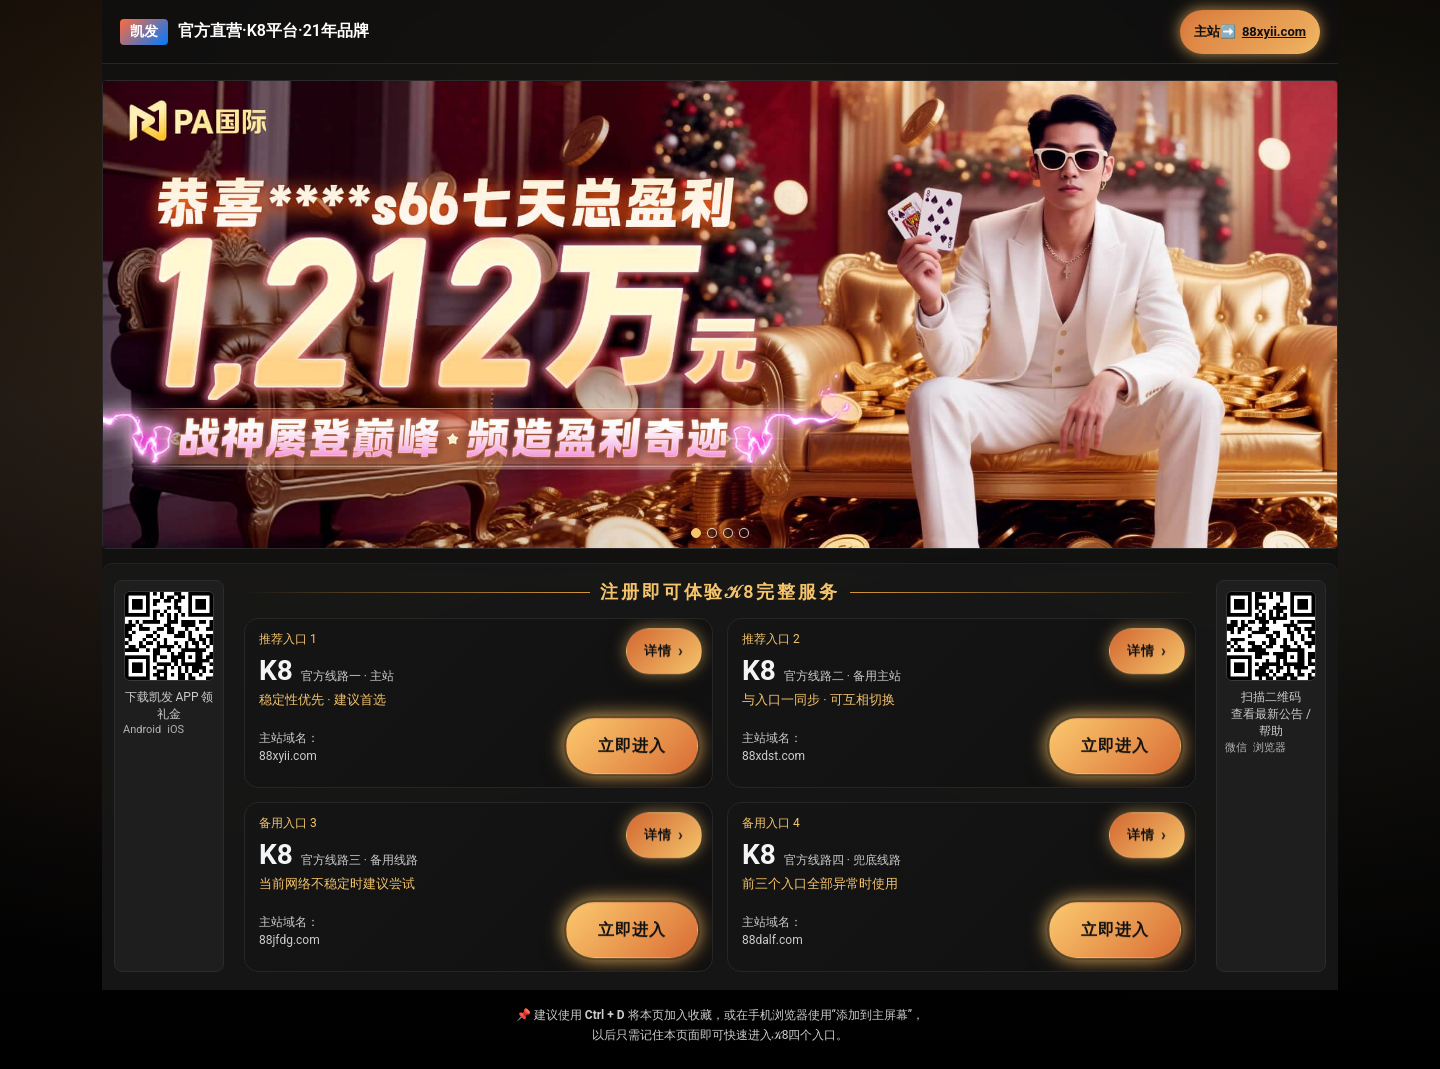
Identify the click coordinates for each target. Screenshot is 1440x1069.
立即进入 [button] (632, 745)
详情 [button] (658, 651)
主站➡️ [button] (1250, 32)
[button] (720, 314)
